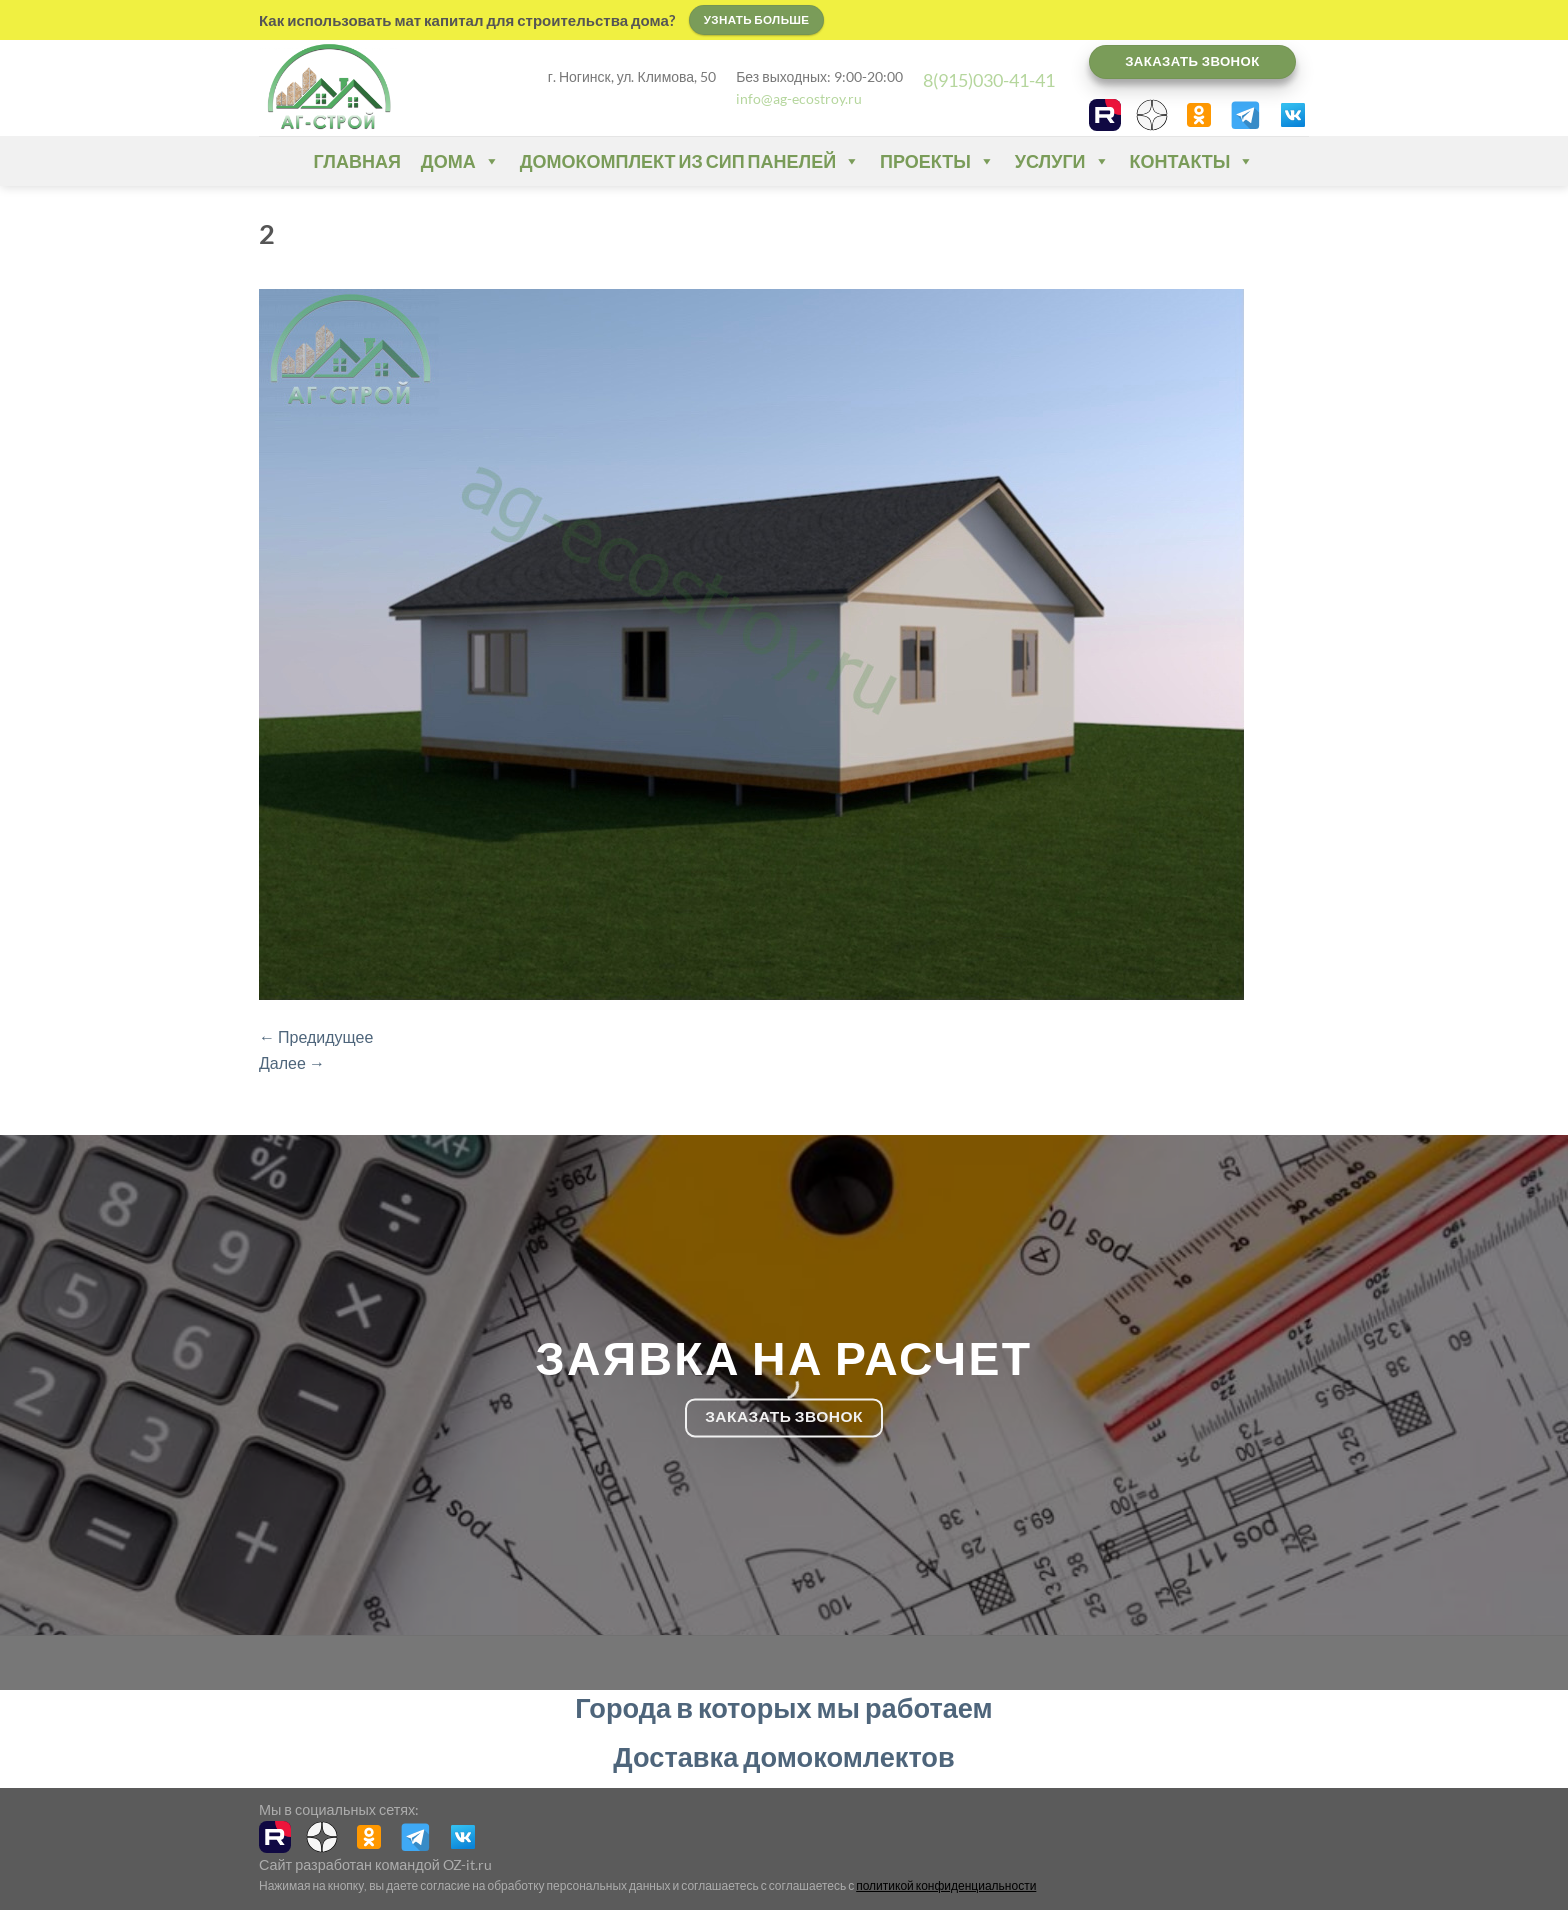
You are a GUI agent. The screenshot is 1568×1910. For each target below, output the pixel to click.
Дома (460, 161)
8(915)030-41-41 (989, 80)
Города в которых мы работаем (783, 1707)
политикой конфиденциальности (946, 1885)
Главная (357, 161)
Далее (292, 1062)
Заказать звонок (1192, 61)
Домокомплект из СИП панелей (690, 161)
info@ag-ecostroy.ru (799, 98)
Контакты (1192, 161)
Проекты (937, 161)
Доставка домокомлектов (783, 1756)
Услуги (1062, 161)
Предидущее (316, 1036)
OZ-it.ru (467, 1864)
